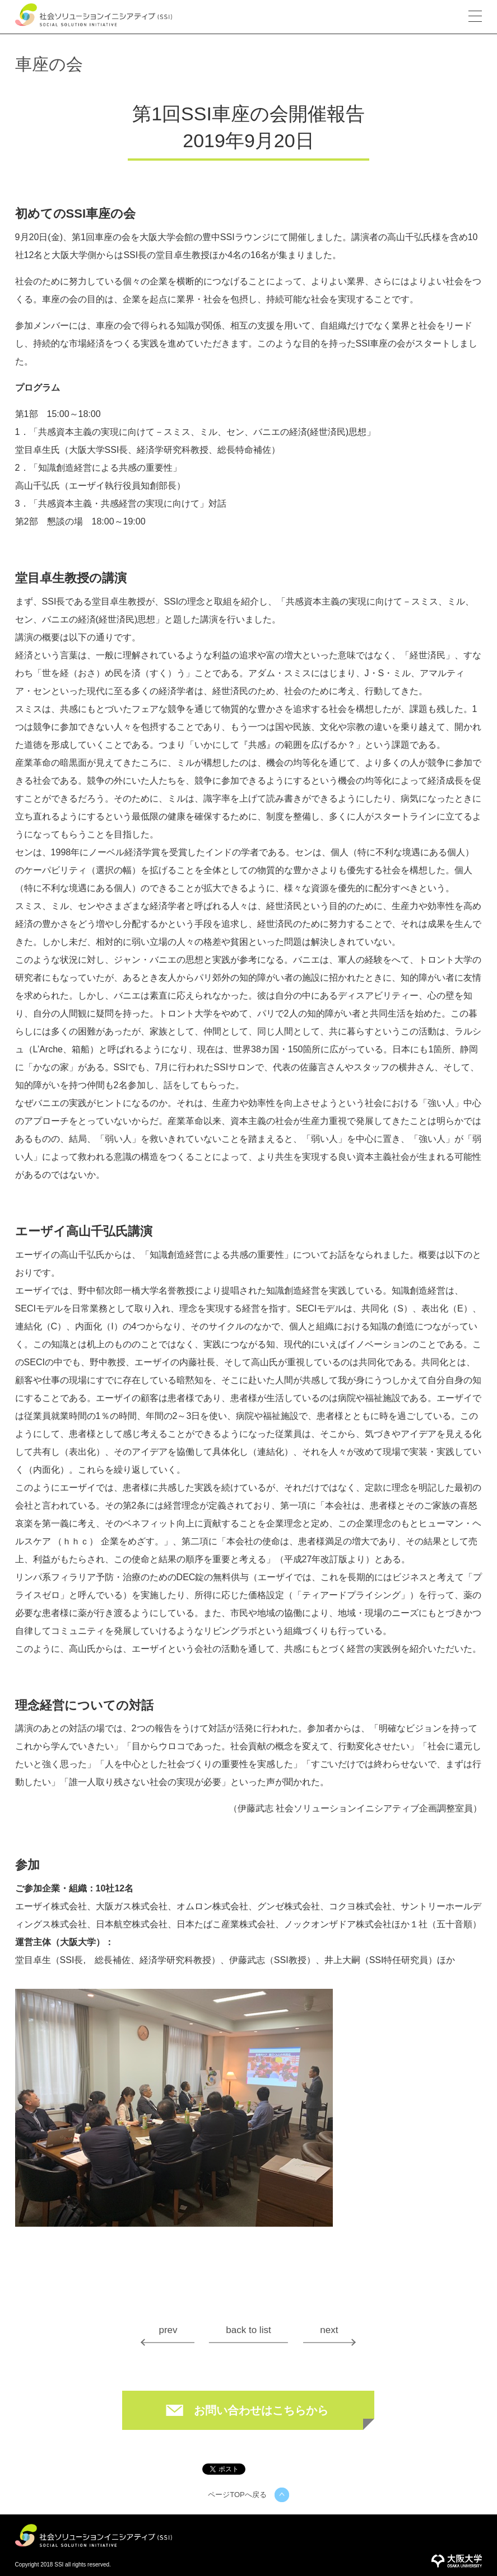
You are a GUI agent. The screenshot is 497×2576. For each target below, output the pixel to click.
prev (168, 2330)
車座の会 (49, 64)
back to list (248, 2330)
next (329, 2330)
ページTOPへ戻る (237, 2494)
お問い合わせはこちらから (261, 2410)
